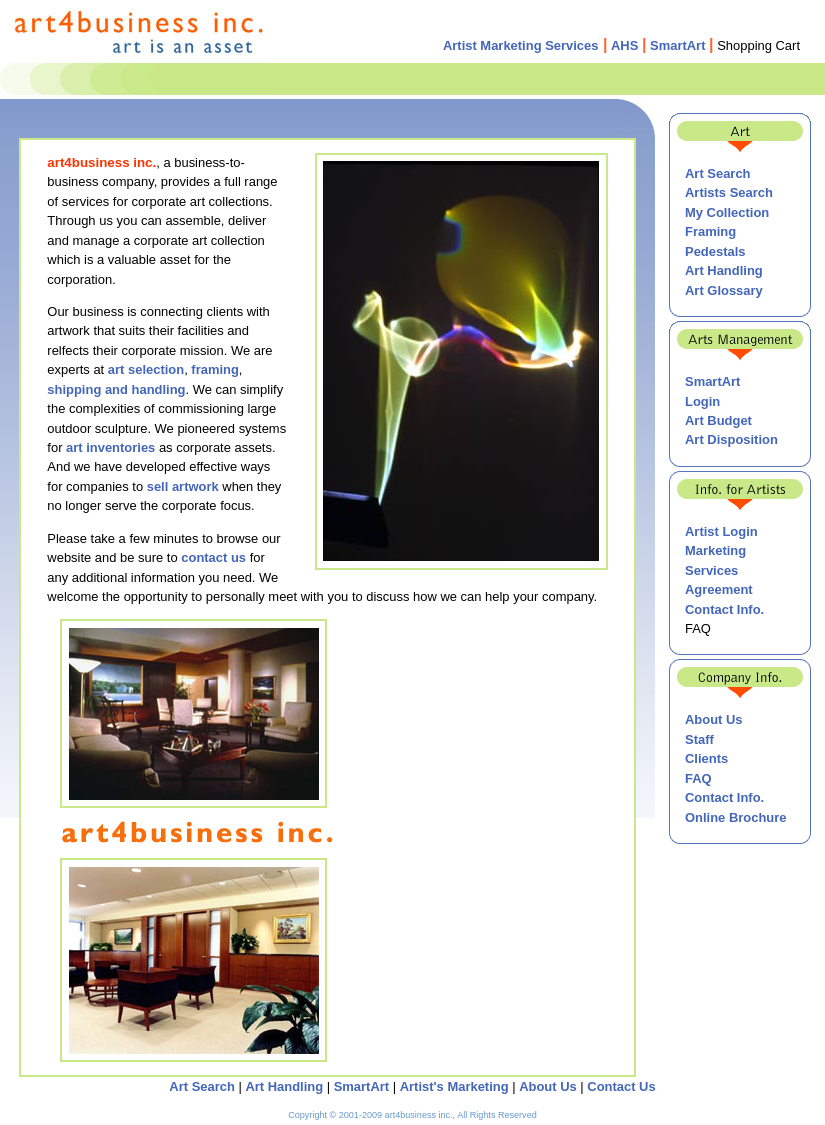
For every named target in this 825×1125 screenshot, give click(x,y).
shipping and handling (116, 389)
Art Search (718, 173)
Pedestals (715, 251)
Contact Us (621, 1086)
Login (702, 401)
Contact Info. (724, 609)
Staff (699, 739)
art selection (146, 369)
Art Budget (718, 420)
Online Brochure (735, 817)
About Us (714, 719)
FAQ (698, 778)
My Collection (727, 212)
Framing (710, 231)
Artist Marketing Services (521, 45)
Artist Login (721, 531)
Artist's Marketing (454, 1086)
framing (213, 369)
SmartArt (677, 45)
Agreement (719, 589)
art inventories (110, 447)
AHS (624, 45)
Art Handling (724, 270)
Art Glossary (724, 290)
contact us (213, 557)
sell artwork (183, 486)
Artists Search (729, 192)
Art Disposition (731, 439)
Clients (706, 758)
